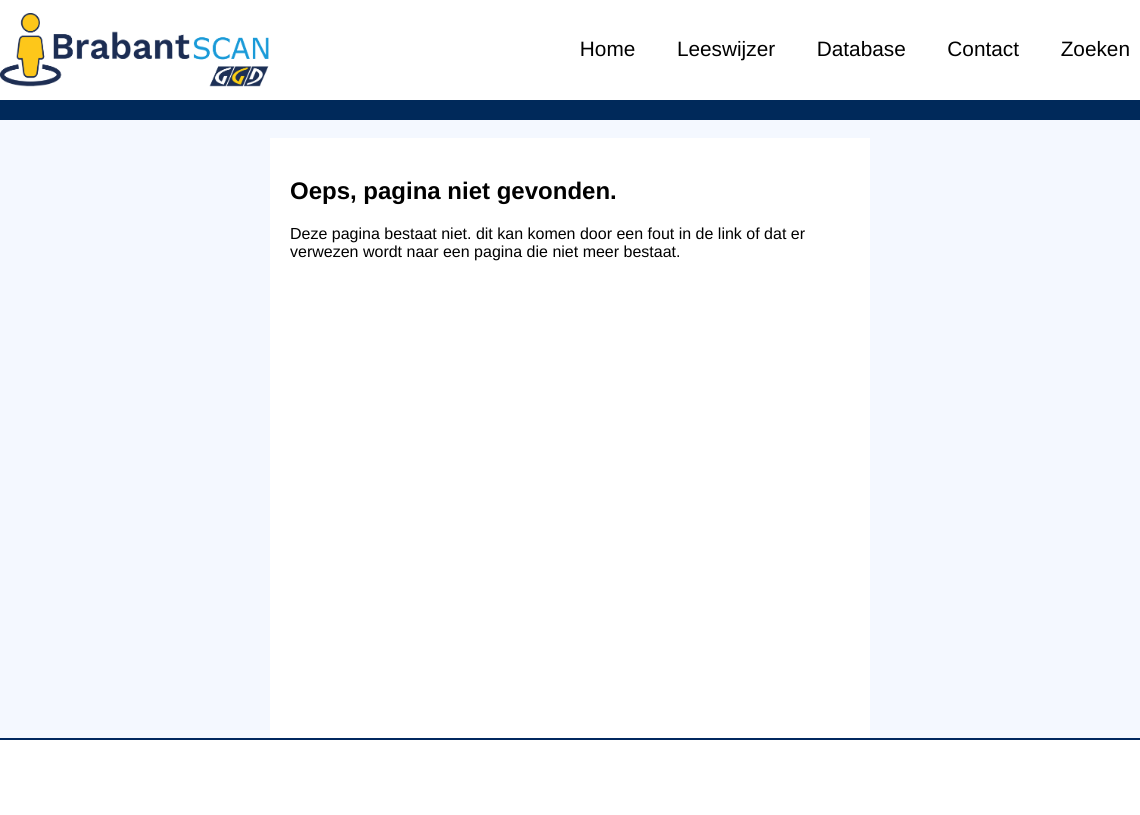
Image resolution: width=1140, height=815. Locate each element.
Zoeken (1095, 49)
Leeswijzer (726, 49)
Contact (983, 49)
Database (861, 49)
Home (607, 49)
